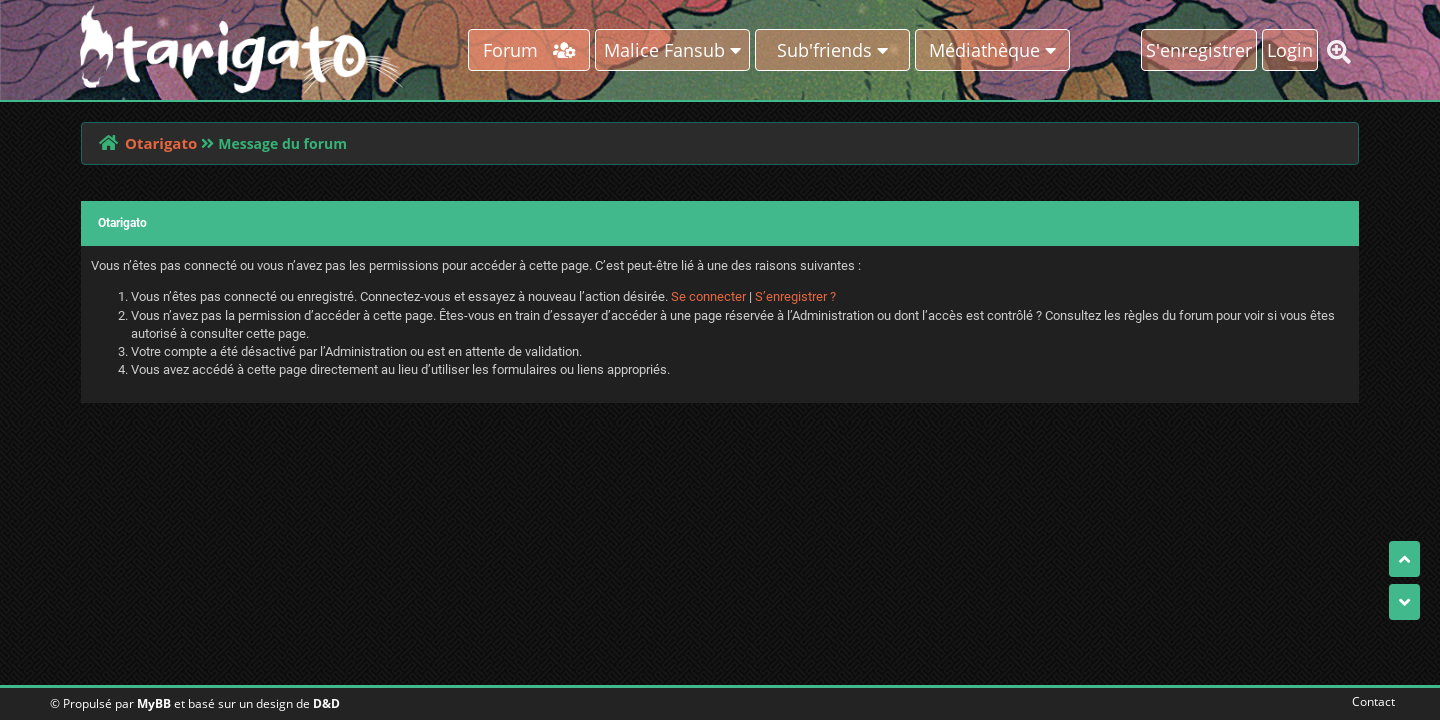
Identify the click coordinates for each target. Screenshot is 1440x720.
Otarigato (161, 143)
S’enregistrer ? (795, 296)
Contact (1369, 701)
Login (1290, 50)
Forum (529, 50)
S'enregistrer (1199, 50)
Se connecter (708, 296)
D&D (326, 703)
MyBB (154, 703)
